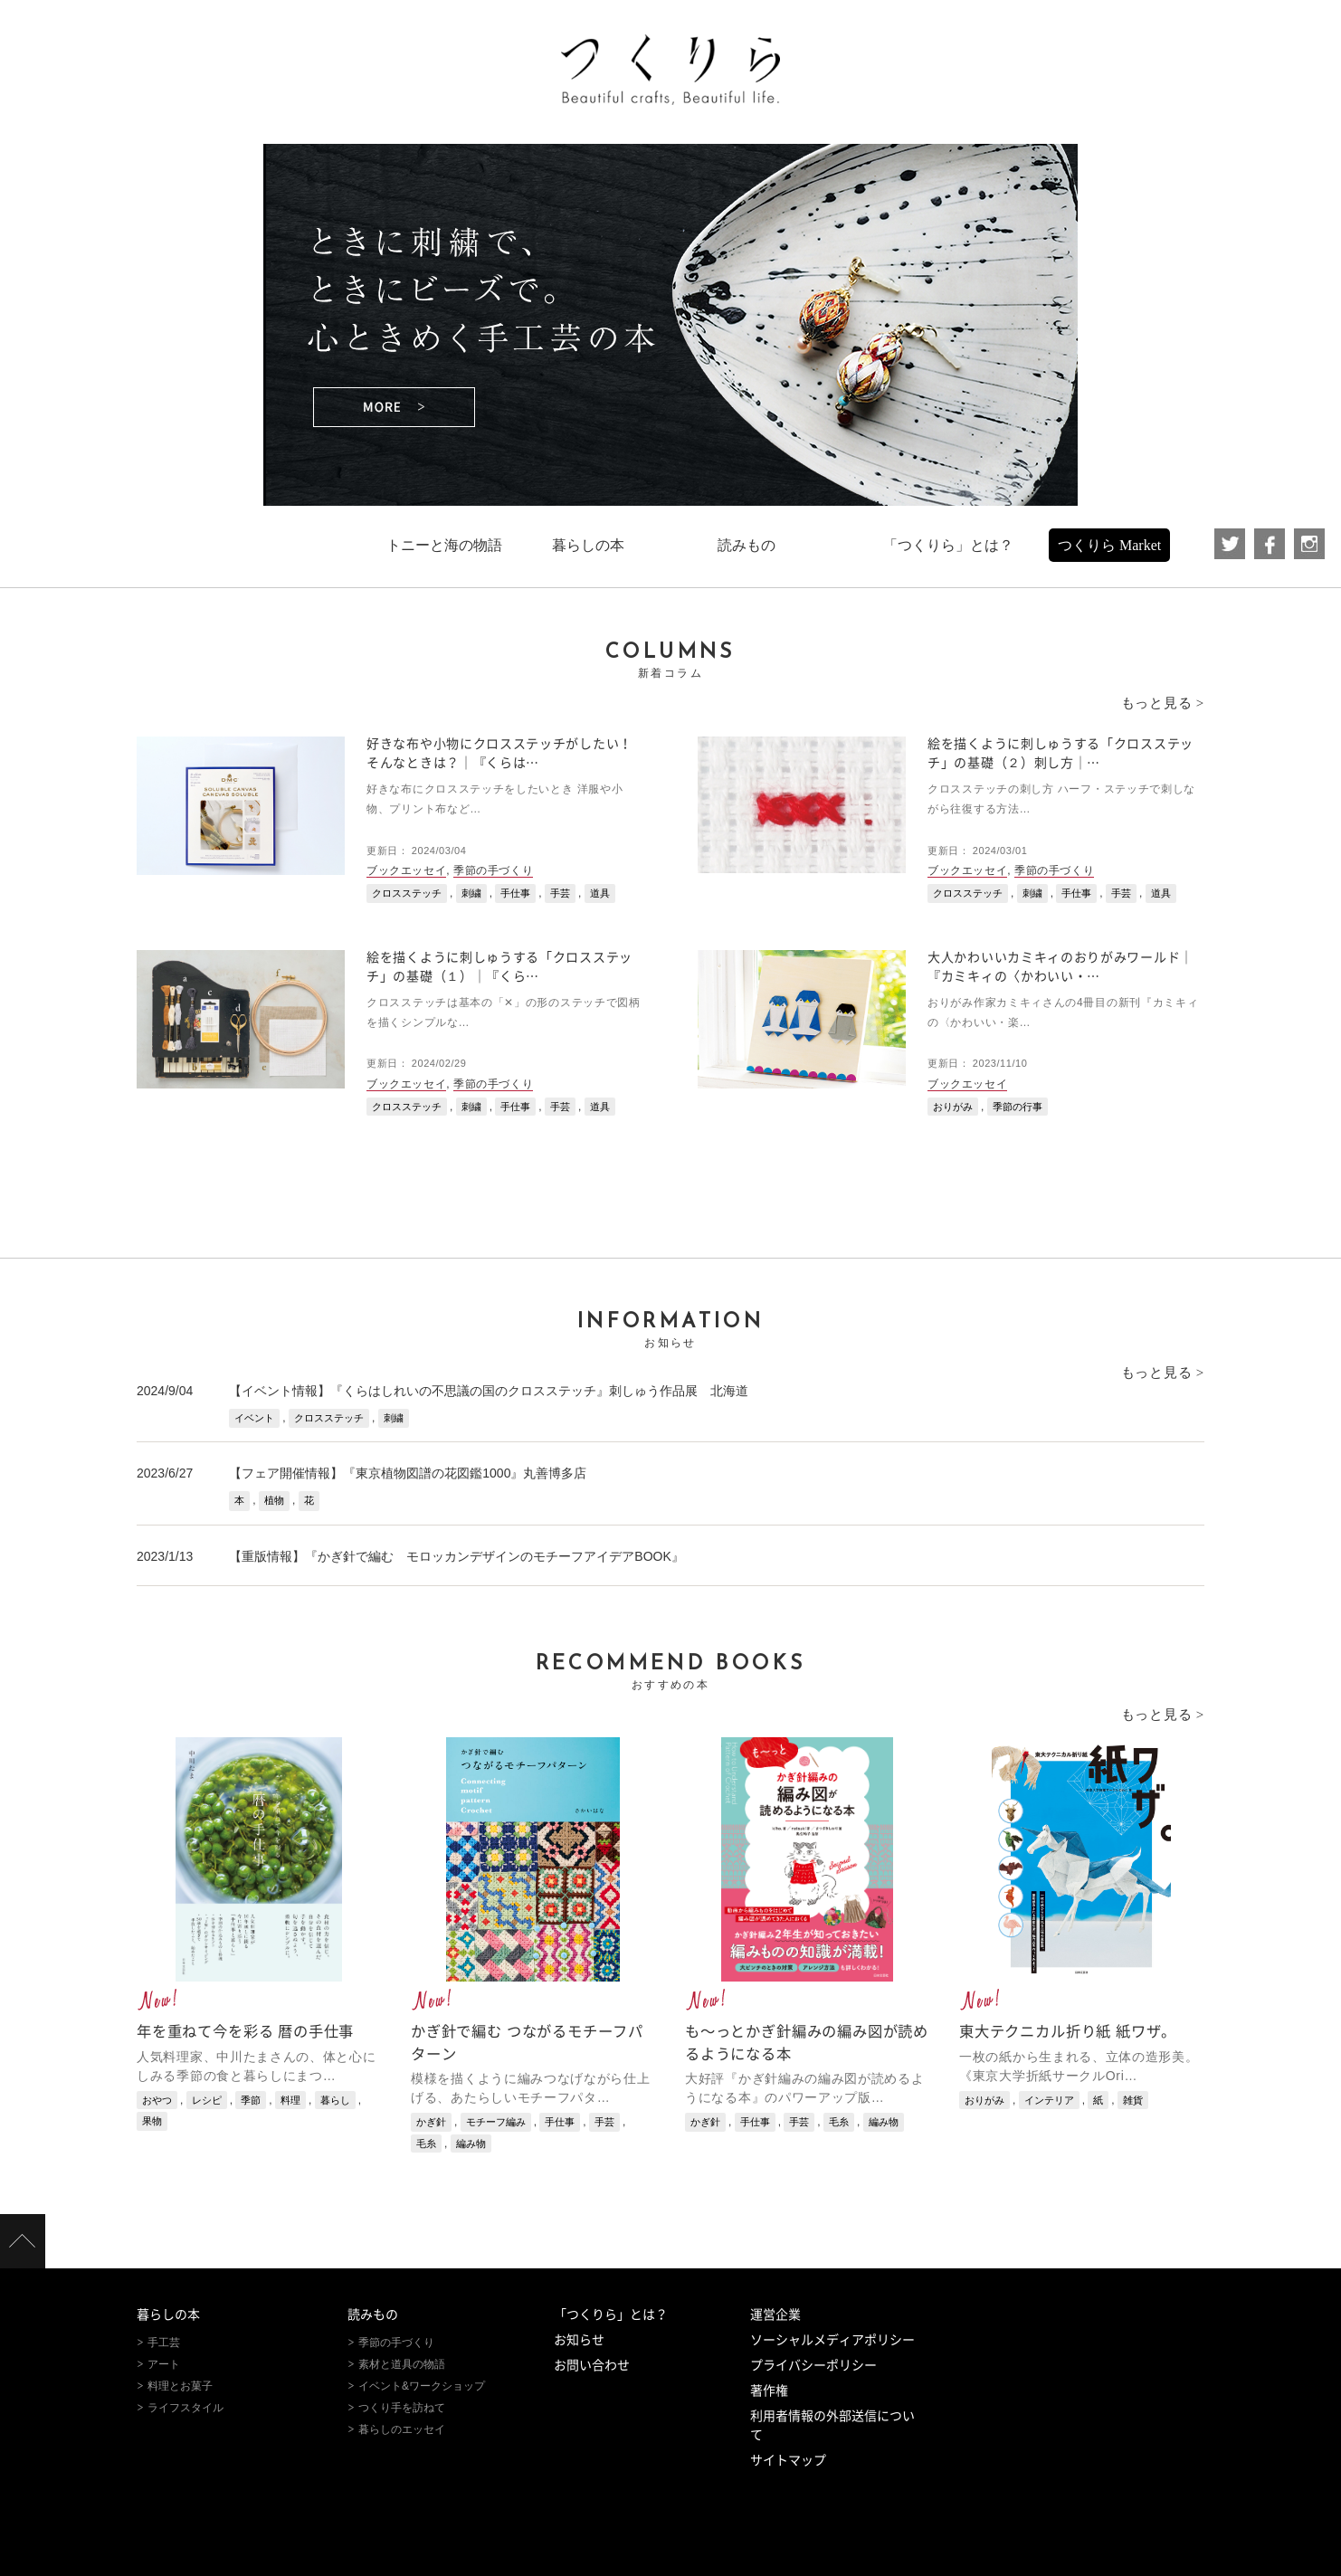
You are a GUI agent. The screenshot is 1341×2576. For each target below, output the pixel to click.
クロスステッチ (407, 893)
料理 (290, 2100)
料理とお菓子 (180, 2386)
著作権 (769, 2390)
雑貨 (1133, 2100)
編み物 (471, 2143)
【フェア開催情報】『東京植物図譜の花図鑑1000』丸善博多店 (407, 1473)
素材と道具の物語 (401, 2364)
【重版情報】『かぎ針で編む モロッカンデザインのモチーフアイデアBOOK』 (456, 1556)
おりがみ (953, 1106)
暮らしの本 (168, 2314)
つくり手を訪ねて (401, 2407)
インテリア (1049, 2100)
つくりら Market (1109, 545)
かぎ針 (431, 2121)
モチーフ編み (496, 2121)
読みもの (372, 2314)
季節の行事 (1017, 1106)
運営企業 (775, 2314)
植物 (274, 1500)
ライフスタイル (185, 2407)
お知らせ (579, 2340)
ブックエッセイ (406, 870)
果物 (152, 2120)
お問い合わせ (592, 2365)
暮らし (335, 2100)
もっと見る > (1162, 703)
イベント (254, 1417)
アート (163, 2364)
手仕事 (515, 893)
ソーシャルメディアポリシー (832, 2340)
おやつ (157, 2100)
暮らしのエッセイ (401, 2429)
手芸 (560, 893)
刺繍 (471, 893)
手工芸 (163, 2342)
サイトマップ (788, 2460)
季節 (251, 2100)
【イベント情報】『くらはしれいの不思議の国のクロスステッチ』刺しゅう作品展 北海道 (488, 1390)
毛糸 (426, 2143)
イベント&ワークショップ (421, 2386)
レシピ (207, 2100)
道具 (600, 893)
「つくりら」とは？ (611, 2314)
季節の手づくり (493, 870)
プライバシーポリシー (813, 2365)
